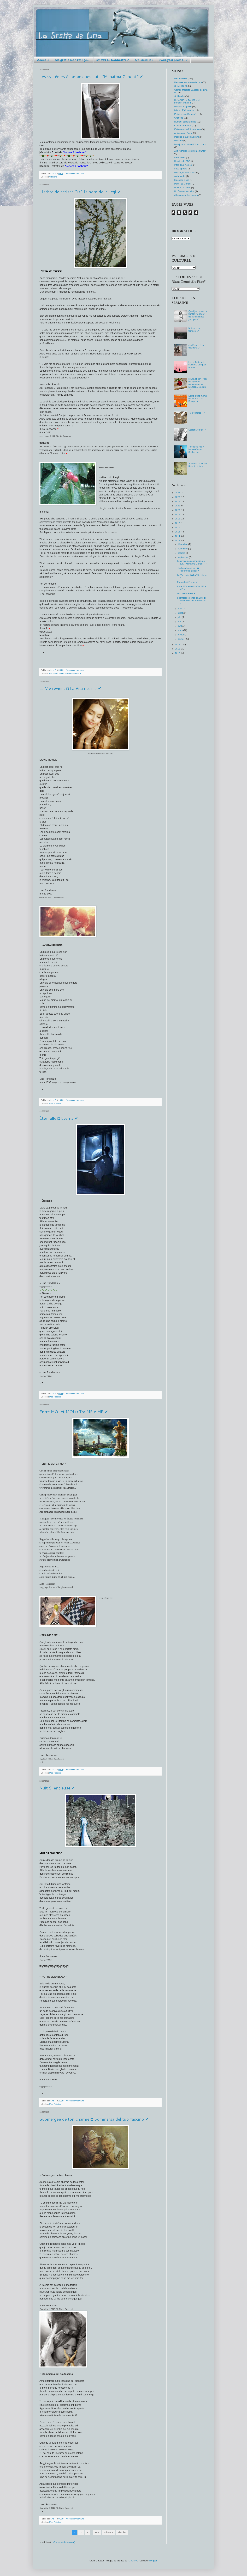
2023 (178, 497)
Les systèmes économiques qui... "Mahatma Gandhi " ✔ (91, 76)
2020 (178, 510)
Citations (53, 177)
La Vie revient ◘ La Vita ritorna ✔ (70, 688)
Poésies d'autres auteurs (186, 137)
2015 (178, 531)
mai (180, 621)
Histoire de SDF (182, 161)
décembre (183, 544)
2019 (178, 514)
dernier (122, 2532)
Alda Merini (179, 176)
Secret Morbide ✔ (197, 429)
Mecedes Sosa (181, 180)
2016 (178, 527)
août (180, 608)
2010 (178, 653)
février (181, 634)
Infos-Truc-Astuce (183, 165)
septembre (183, 557)
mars (180, 630)
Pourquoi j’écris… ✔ (173, 60)
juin (180, 617)
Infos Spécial (180, 168)
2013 (178, 540)
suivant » (108, 2532)
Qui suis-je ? (144, 60)
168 (97, 2532)
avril (180, 626)
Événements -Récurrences (187, 129)
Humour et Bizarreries (185, 121)
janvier (181, 639)
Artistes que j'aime (183, 133)
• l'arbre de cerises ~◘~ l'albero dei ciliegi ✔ (80, 192)
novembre (183, 548)
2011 (178, 648)
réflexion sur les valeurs (186, 195)
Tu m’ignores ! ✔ (196, 413)
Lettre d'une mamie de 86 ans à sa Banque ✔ (197, 398)
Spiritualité (179, 96)
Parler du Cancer (182, 183)
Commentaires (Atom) (64, 2542)
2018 (178, 518)
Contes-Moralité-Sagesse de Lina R (65, 673)
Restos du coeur (182, 187)
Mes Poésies (55, 1103)
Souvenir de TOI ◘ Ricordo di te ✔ (197, 465)
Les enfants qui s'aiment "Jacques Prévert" (197, 365)
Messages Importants (185, 172)
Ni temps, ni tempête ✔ (194, 329)
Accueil (43, 60)
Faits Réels (179, 157)
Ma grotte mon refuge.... (72, 60)
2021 (178, 505)
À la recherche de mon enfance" (190, 151)
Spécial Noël (180, 86)
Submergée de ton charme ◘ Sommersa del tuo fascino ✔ (94, 2119)
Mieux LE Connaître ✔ (112, 60)
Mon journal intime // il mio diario (190, 144)
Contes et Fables (182, 125)
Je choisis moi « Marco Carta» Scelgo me (196, 449)
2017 (178, 523)
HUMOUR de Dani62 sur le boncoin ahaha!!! (187, 101)
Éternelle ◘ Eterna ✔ (58, 1118)
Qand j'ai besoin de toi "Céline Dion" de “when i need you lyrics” (197, 315)
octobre (182, 553)
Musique (178, 140)
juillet (180, 613)
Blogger (153, 2560)
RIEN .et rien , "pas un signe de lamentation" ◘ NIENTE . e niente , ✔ (197, 384)
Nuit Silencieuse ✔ (57, 1788)
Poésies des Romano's (185, 114)
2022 (178, 501)
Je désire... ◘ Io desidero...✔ (196, 346)
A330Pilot (132, 2560)
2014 (178, 536)
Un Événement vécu (184, 191)
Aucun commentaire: (75, 173)
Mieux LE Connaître (184, 110)
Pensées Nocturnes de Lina (188, 82)
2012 (178, 644)
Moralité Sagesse (182, 106)
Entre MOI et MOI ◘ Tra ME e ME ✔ (73, 1412)
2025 (178, 492)
